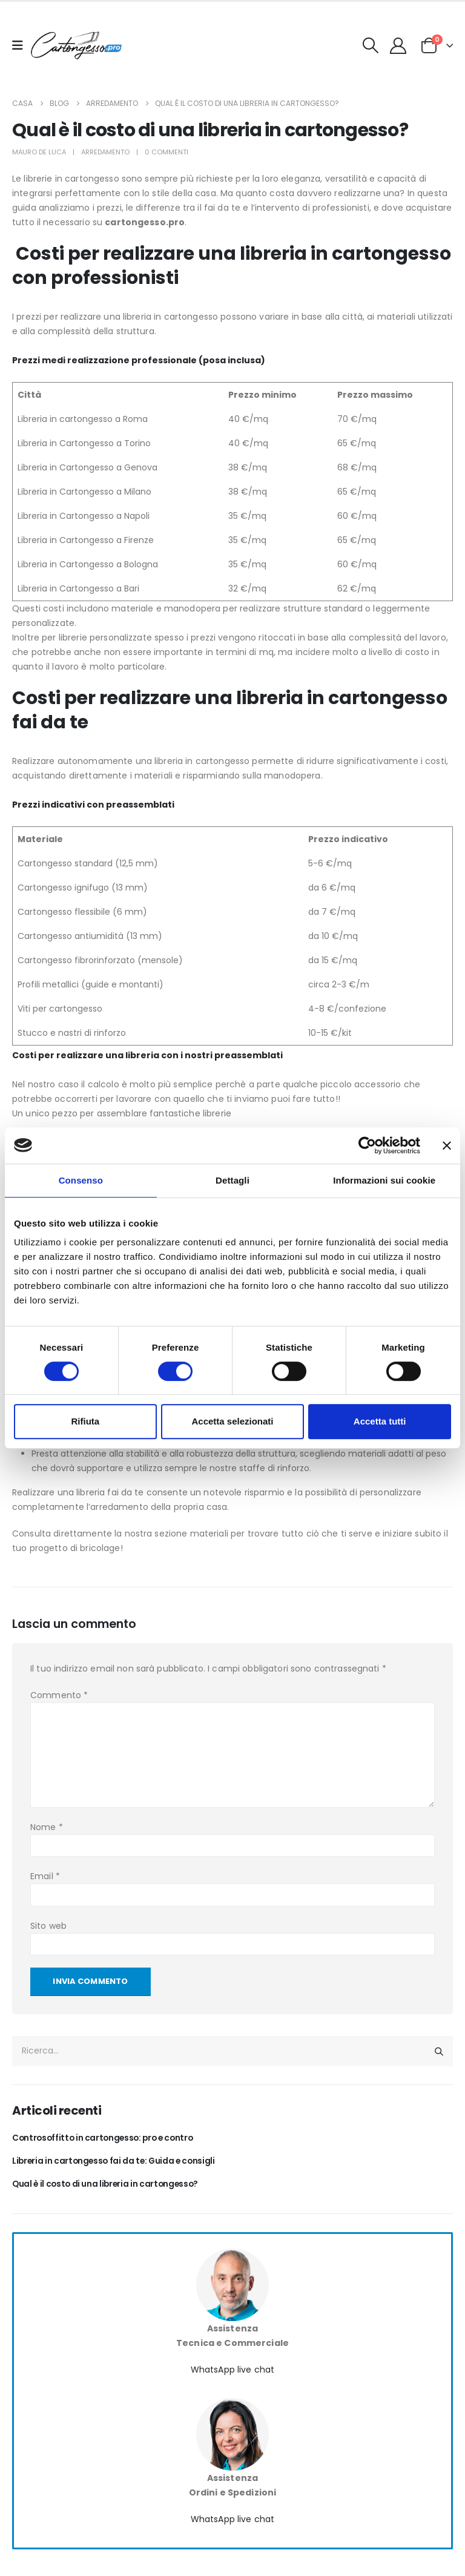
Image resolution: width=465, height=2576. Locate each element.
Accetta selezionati (232, 1421)
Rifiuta (85, 1421)
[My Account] (398, 46)
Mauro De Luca (39, 152)
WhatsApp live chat (233, 2371)
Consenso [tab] (81, 1180)
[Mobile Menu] (21, 45)
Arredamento (105, 152)
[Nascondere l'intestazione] (76, 45)
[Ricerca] (439, 2051)
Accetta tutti (380, 1421)
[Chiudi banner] (447, 1145)
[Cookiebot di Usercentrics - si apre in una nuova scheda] (367, 1145)
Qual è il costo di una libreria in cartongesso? (107, 2185)
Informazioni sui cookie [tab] (384, 1180)
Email (45, 1876)
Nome (46, 1827)
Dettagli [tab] (232, 1180)
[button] (370, 45)
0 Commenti (166, 152)
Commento (59, 1695)
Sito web (48, 1926)
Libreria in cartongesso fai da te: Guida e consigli (116, 2162)
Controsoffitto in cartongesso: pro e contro (106, 2139)
